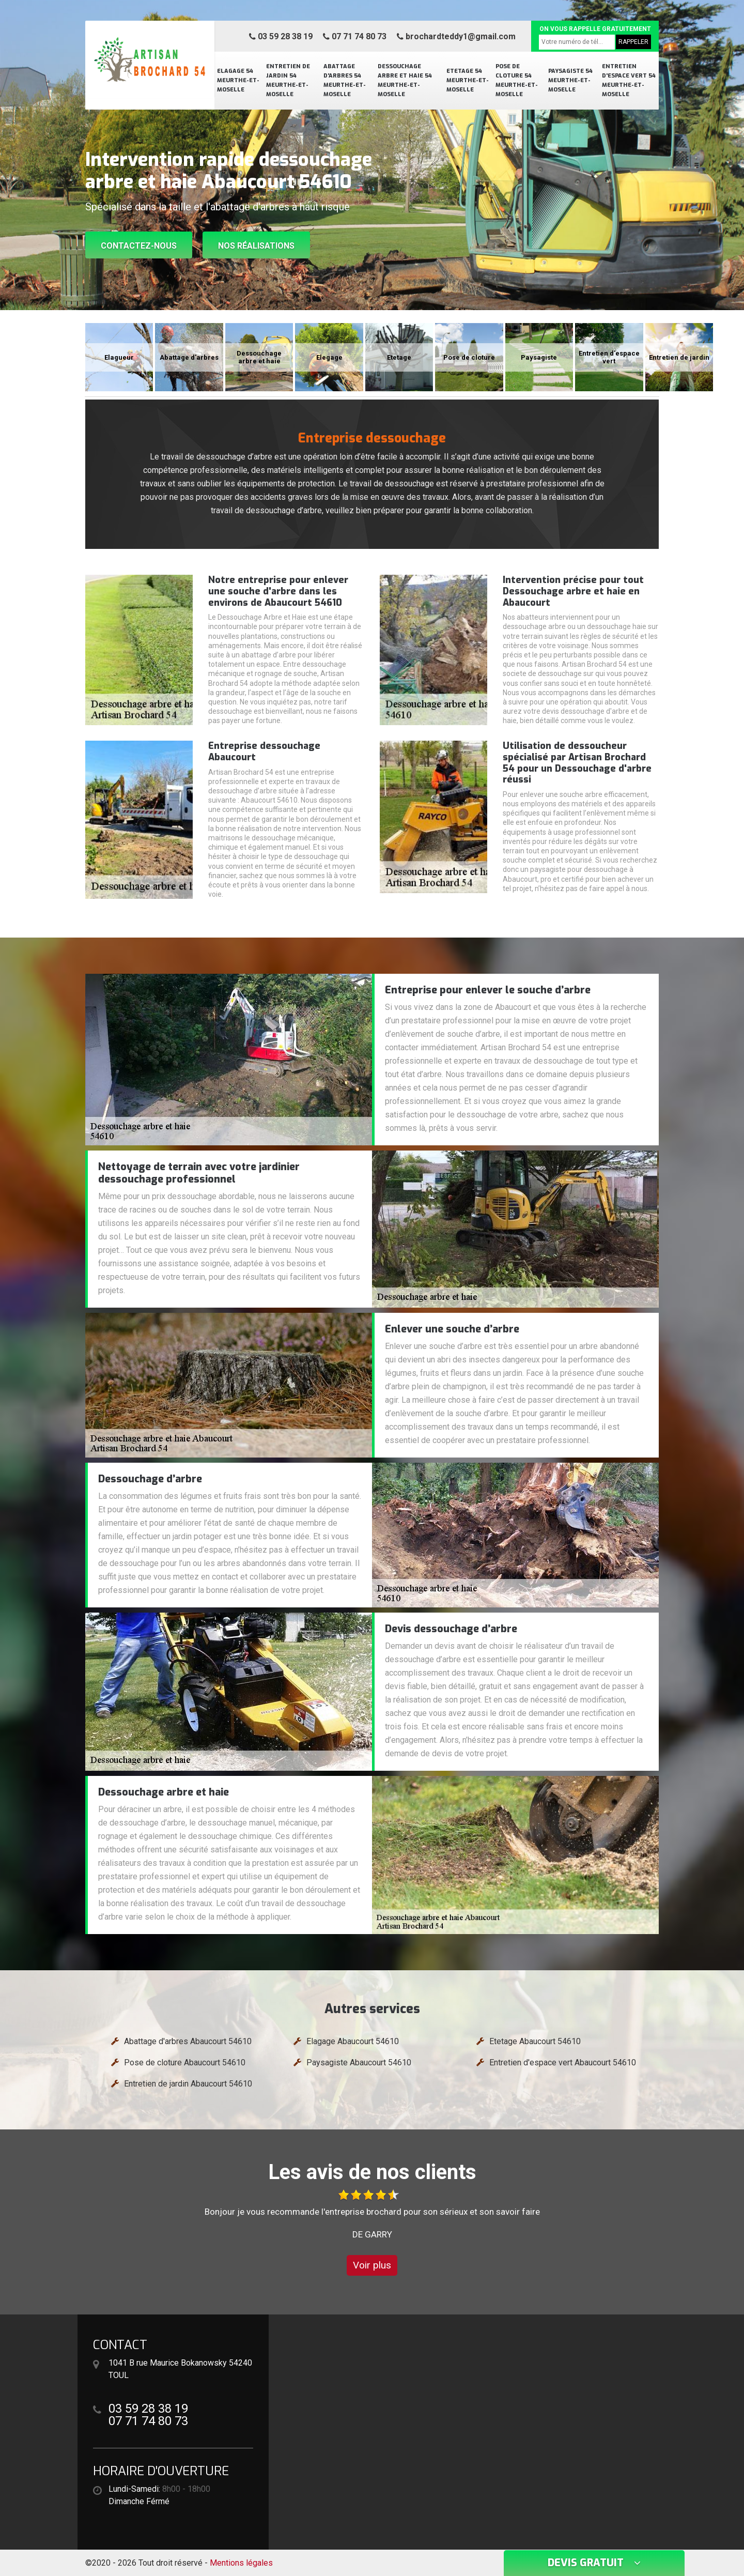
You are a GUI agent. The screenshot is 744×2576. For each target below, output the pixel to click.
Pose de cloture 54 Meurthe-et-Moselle (516, 80)
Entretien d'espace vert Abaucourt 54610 (562, 2062)
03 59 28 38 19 (281, 36)
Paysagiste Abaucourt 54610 (358, 2062)
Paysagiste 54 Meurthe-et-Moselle (570, 80)
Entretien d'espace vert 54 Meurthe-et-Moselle (629, 80)
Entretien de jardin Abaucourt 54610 (188, 2084)
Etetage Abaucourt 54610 (535, 2041)
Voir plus (372, 2265)
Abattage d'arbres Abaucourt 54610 (188, 2041)
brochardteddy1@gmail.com (456, 36)
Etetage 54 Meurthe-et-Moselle (467, 80)
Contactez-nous (139, 246)
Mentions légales (241, 2563)
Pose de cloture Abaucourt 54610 (184, 2062)
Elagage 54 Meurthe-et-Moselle (238, 80)
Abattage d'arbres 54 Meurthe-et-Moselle (344, 80)
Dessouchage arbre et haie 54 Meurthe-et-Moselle (405, 80)
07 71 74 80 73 (354, 36)
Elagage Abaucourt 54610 (352, 2041)
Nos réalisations (256, 246)
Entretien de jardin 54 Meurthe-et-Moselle (288, 80)
